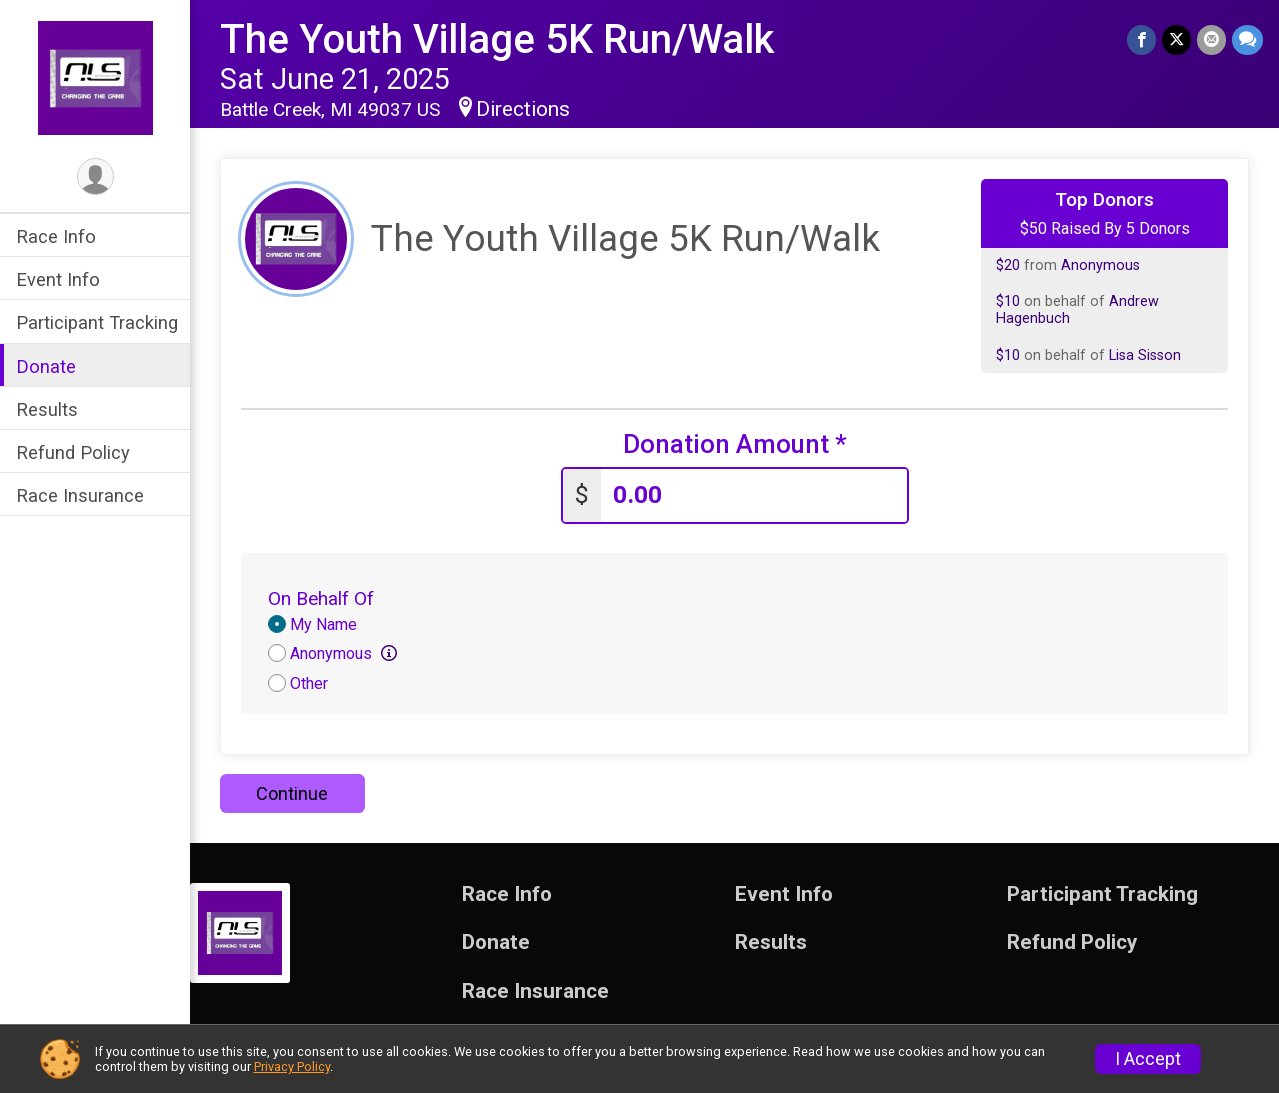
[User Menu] (95, 176)
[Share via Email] (1211, 39)
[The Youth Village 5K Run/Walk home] (95, 77)
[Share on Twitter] (1176, 39)
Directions (523, 109)
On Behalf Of (321, 598)
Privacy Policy (292, 1066)
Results (47, 409)
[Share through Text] (1247, 39)
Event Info (58, 279)
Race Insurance (80, 495)
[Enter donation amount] (754, 495)
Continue (292, 793)
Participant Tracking (97, 322)
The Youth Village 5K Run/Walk (497, 39)
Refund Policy (73, 452)
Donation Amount (735, 444)
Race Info (56, 236)
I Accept (1148, 1059)
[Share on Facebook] (1141, 39)
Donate (46, 366)
